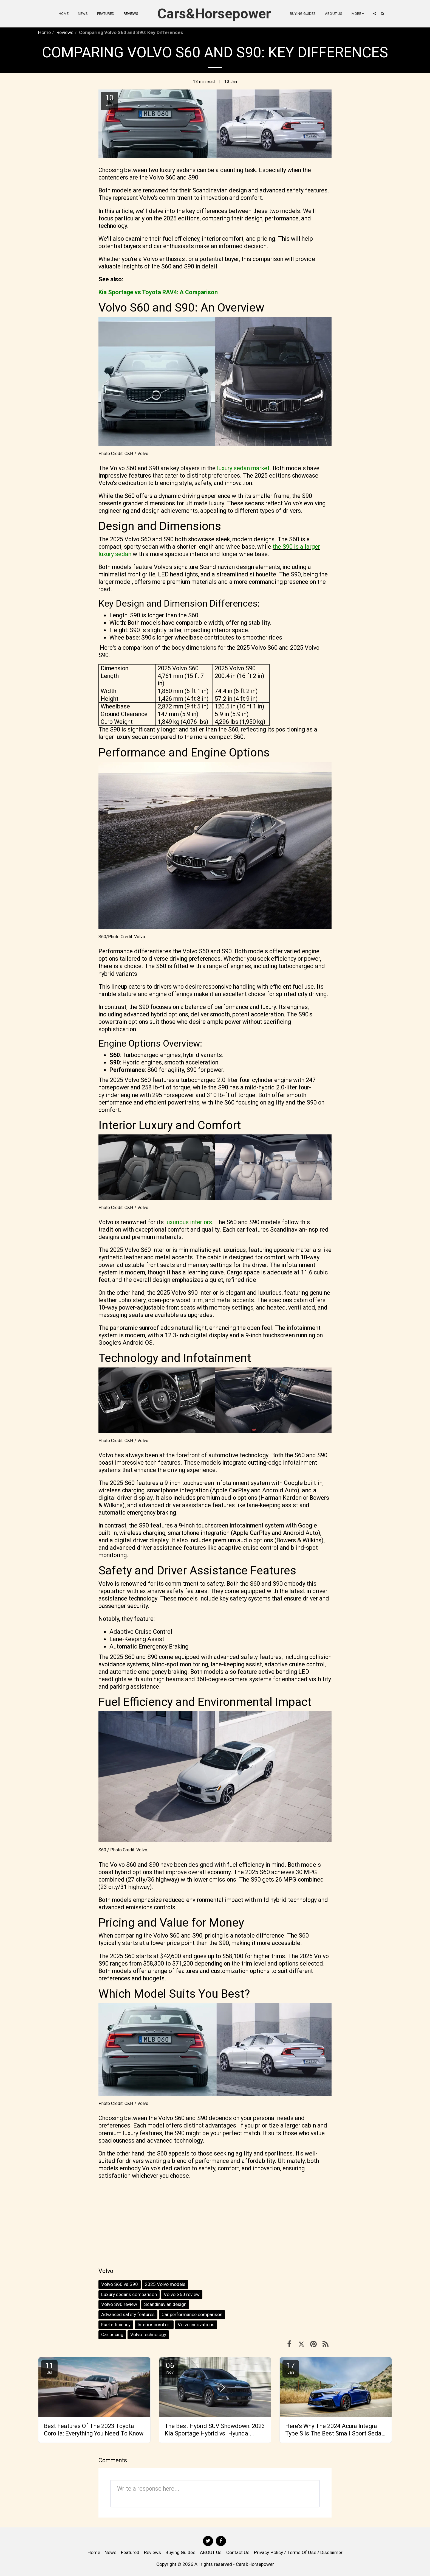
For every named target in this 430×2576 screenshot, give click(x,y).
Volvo (105, 2270)
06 (170, 2368)
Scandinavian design (165, 2304)
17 (290, 2368)
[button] (374, 13)
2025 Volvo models (165, 2284)
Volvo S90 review (119, 2304)
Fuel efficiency (116, 2324)
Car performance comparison (192, 2314)
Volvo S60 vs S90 (119, 2284)
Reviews (64, 32)
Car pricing (112, 2334)
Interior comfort (154, 2324)
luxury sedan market (243, 468)
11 (49, 2368)
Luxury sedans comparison (129, 2294)
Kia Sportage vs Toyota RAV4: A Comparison (158, 292)
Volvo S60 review (182, 2294)
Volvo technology (148, 2334)
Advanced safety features (128, 2314)
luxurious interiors (188, 1222)
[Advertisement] (215, 2223)
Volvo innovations (196, 2324)
